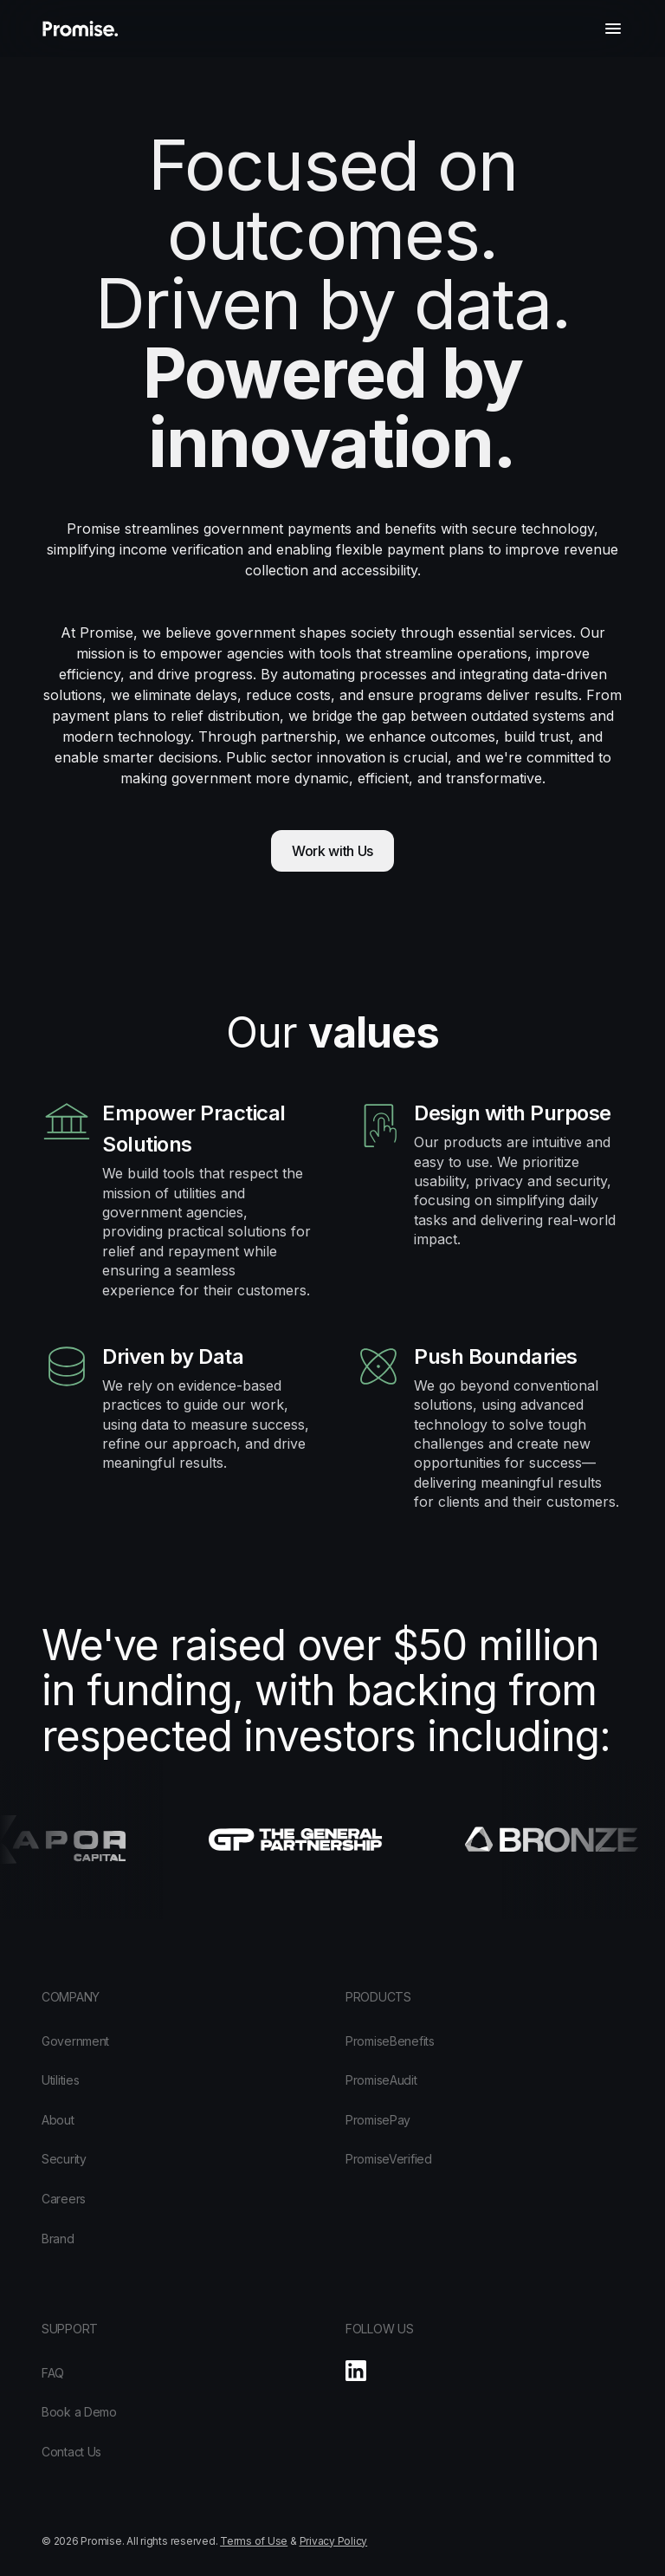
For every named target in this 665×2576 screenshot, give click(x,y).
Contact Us (71, 2451)
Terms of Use (253, 2540)
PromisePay (377, 2119)
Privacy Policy (334, 2540)
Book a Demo (79, 2411)
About (58, 2119)
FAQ (53, 2372)
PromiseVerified (388, 2158)
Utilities (60, 2080)
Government (75, 2041)
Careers (64, 2198)
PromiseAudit (381, 2080)
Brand (58, 2238)
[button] (613, 28)
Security (64, 2158)
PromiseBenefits (390, 2041)
